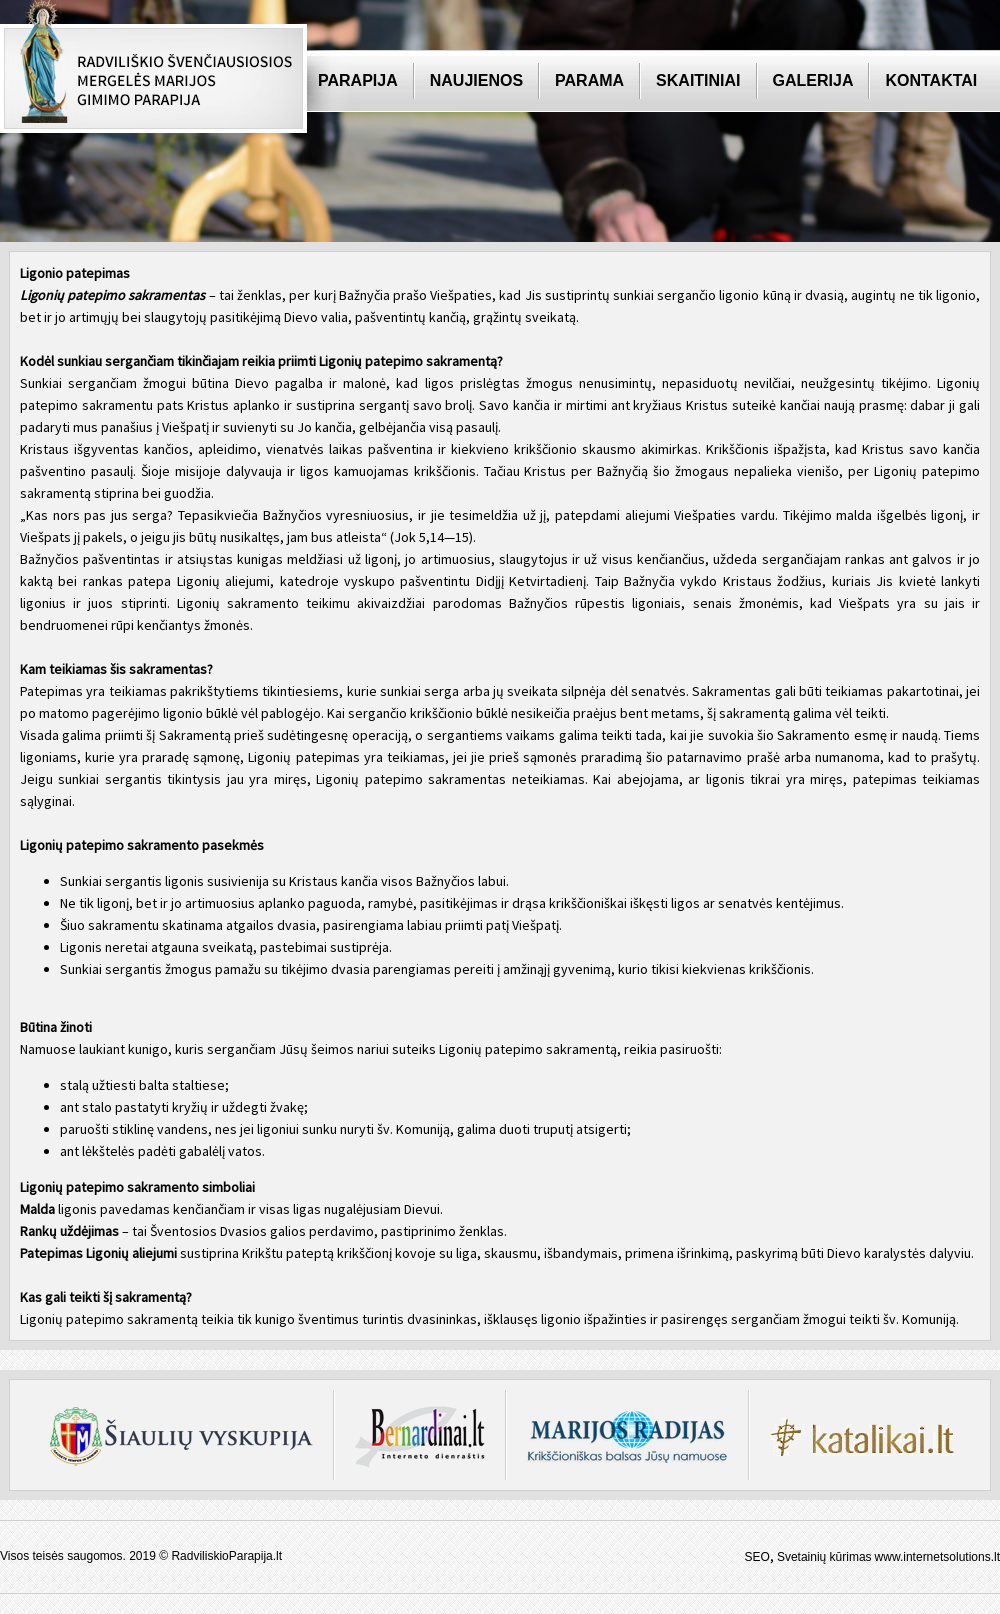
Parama (589, 80)
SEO (757, 1557)
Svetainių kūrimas (824, 1557)
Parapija (358, 80)
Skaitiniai (698, 80)
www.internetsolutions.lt (937, 1557)
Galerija (813, 80)
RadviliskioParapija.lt (226, 1556)
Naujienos (476, 80)
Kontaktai (931, 80)
